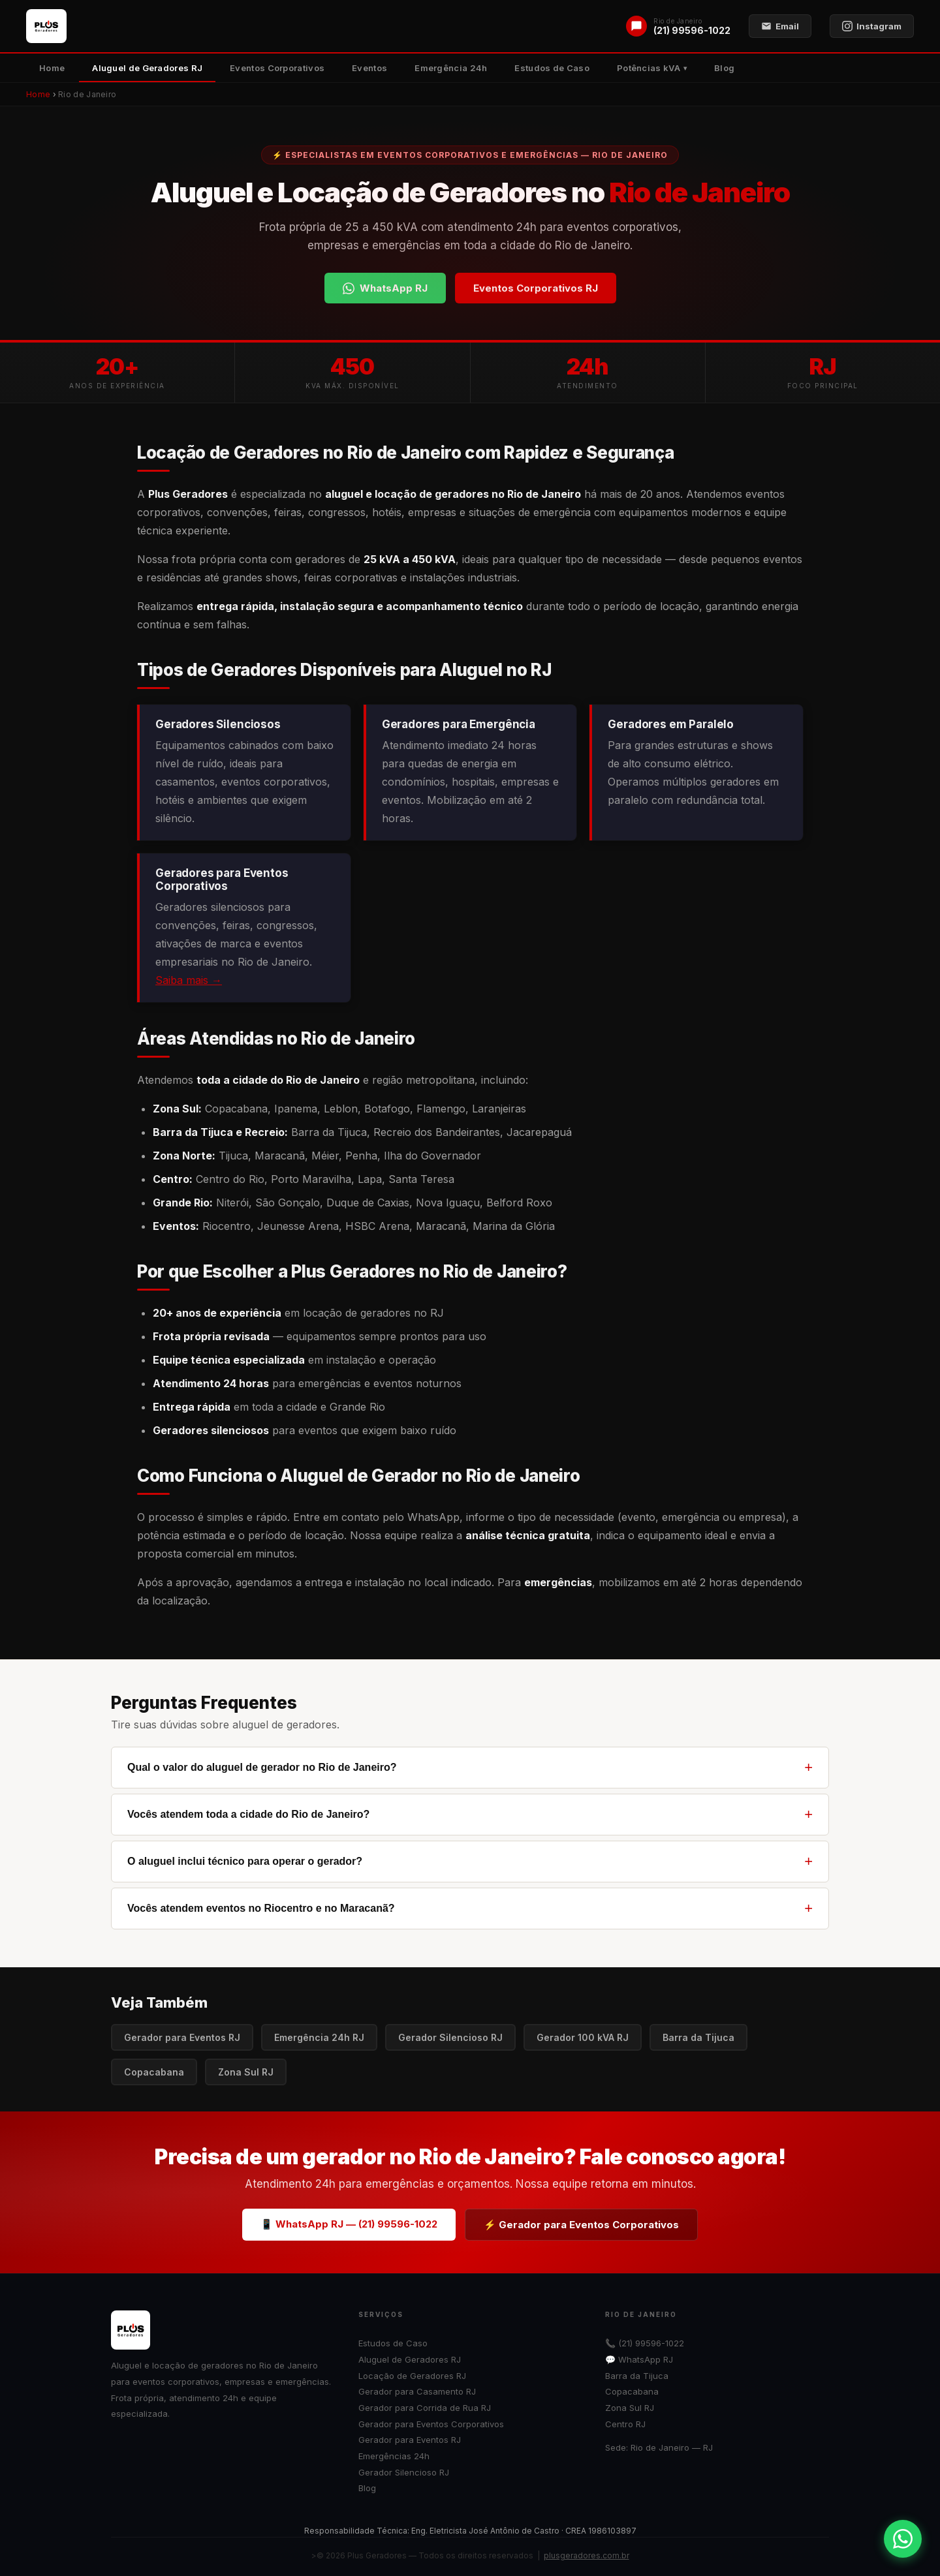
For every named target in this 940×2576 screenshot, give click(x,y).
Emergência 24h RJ (319, 2037)
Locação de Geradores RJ (412, 2375)
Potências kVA (648, 68)
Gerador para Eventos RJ (182, 2037)
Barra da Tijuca (698, 2037)
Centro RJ (625, 2424)
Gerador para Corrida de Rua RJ (424, 2407)
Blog (724, 68)
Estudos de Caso (551, 68)
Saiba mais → (188, 980)
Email (780, 26)
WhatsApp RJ (385, 288)
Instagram (871, 26)
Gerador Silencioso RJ (450, 2037)
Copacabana (154, 2072)
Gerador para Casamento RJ (417, 2391)
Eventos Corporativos (277, 68)
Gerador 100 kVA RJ (583, 2037)
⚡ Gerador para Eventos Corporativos (581, 2224)
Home (52, 68)
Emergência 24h (451, 68)
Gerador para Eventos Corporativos (431, 2424)
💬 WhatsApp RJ (639, 2359)
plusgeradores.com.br (586, 2555)
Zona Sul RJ (246, 2072)
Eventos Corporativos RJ (535, 288)
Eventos (369, 68)
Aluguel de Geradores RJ (147, 68)
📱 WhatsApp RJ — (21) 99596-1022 (348, 2224)
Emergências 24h (394, 2456)
